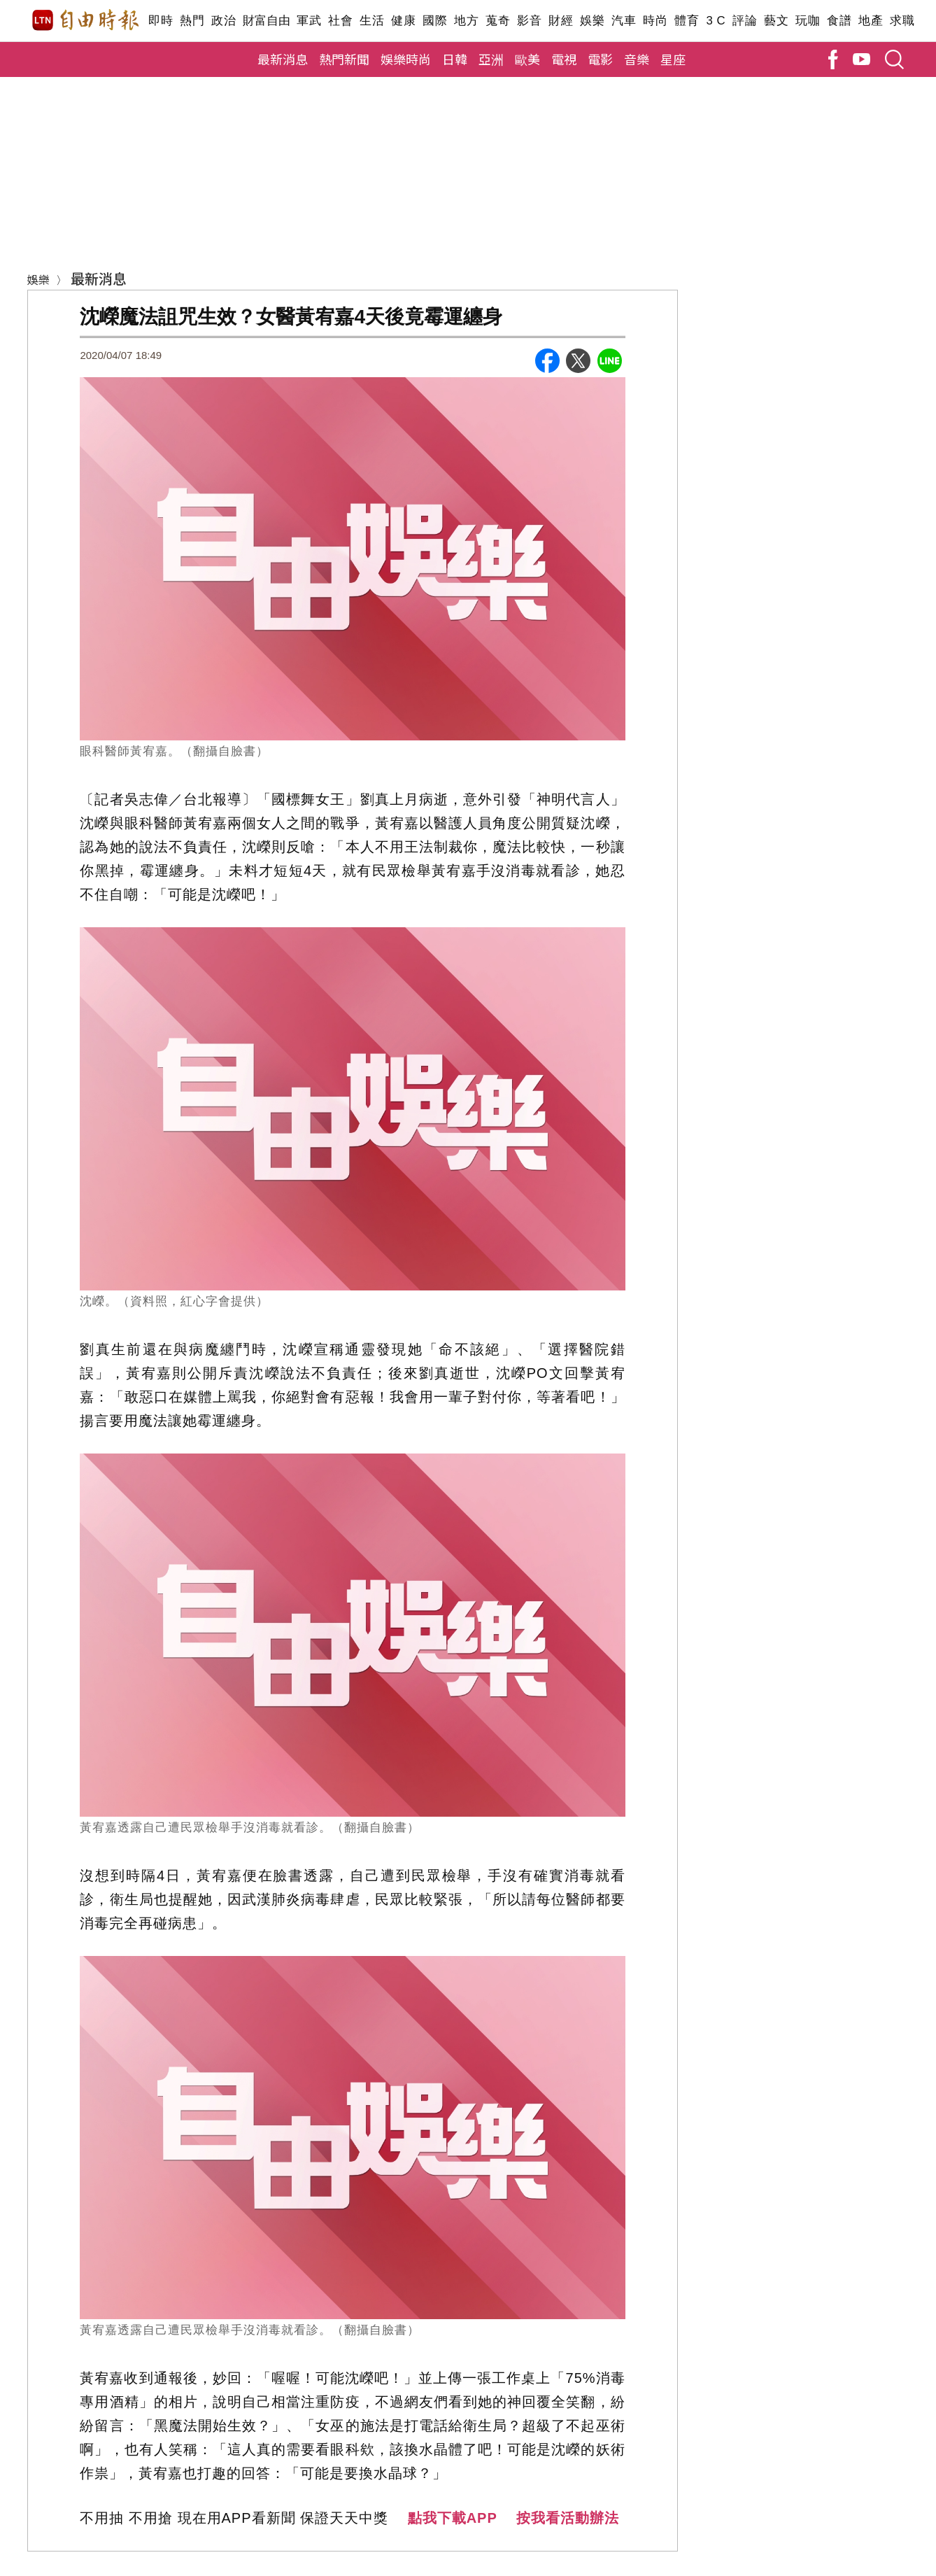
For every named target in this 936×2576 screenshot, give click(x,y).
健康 (403, 20)
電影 (600, 59)
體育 (686, 20)
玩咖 (807, 20)
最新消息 (282, 59)
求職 (902, 20)
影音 (529, 20)
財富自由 (266, 20)
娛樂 (592, 20)
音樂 (636, 59)
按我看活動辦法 (567, 2518)
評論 (744, 20)
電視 (563, 59)
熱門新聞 (344, 59)
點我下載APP (452, 2518)
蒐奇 (497, 20)
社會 (340, 20)
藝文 (776, 20)
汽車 (623, 20)
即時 (160, 20)
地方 (466, 20)
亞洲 (491, 59)
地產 (870, 20)
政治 (223, 20)
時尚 (655, 20)
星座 (673, 59)
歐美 (527, 59)
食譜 (839, 20)
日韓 (454, 59)
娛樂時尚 (406, 59)
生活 (372, 20)
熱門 (192, 20)
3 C (715, 20)
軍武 (309, 20)
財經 (560, 20)
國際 (435, 20)
